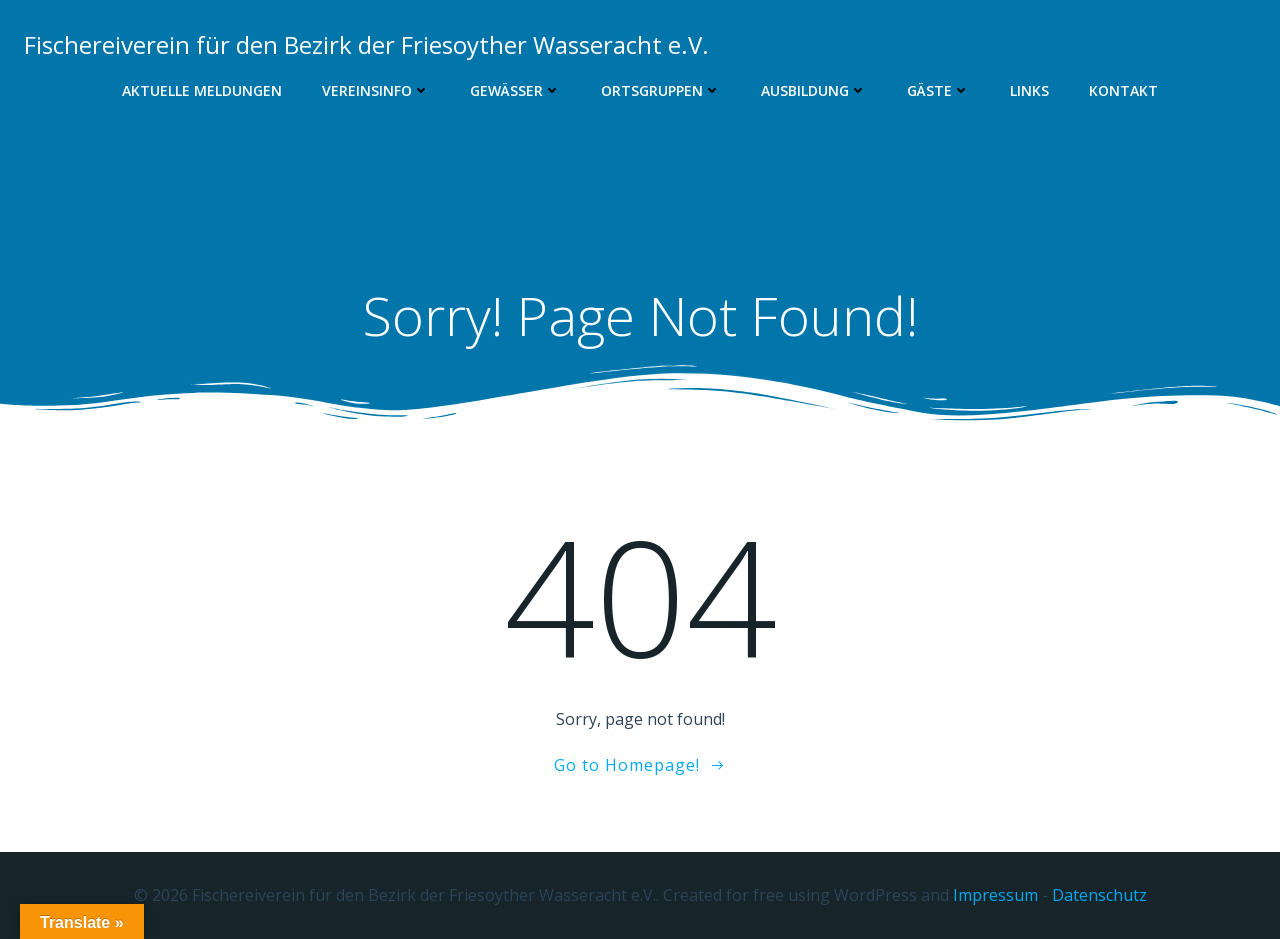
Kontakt (1123, 90)
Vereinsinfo (376, 90)
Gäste (938, 90)
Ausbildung (814, 90)
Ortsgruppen (661, 90)
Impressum (995, 895)
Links (1029, 90)
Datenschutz (1099, 895)
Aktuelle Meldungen (202, 90)
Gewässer (515, 90)
